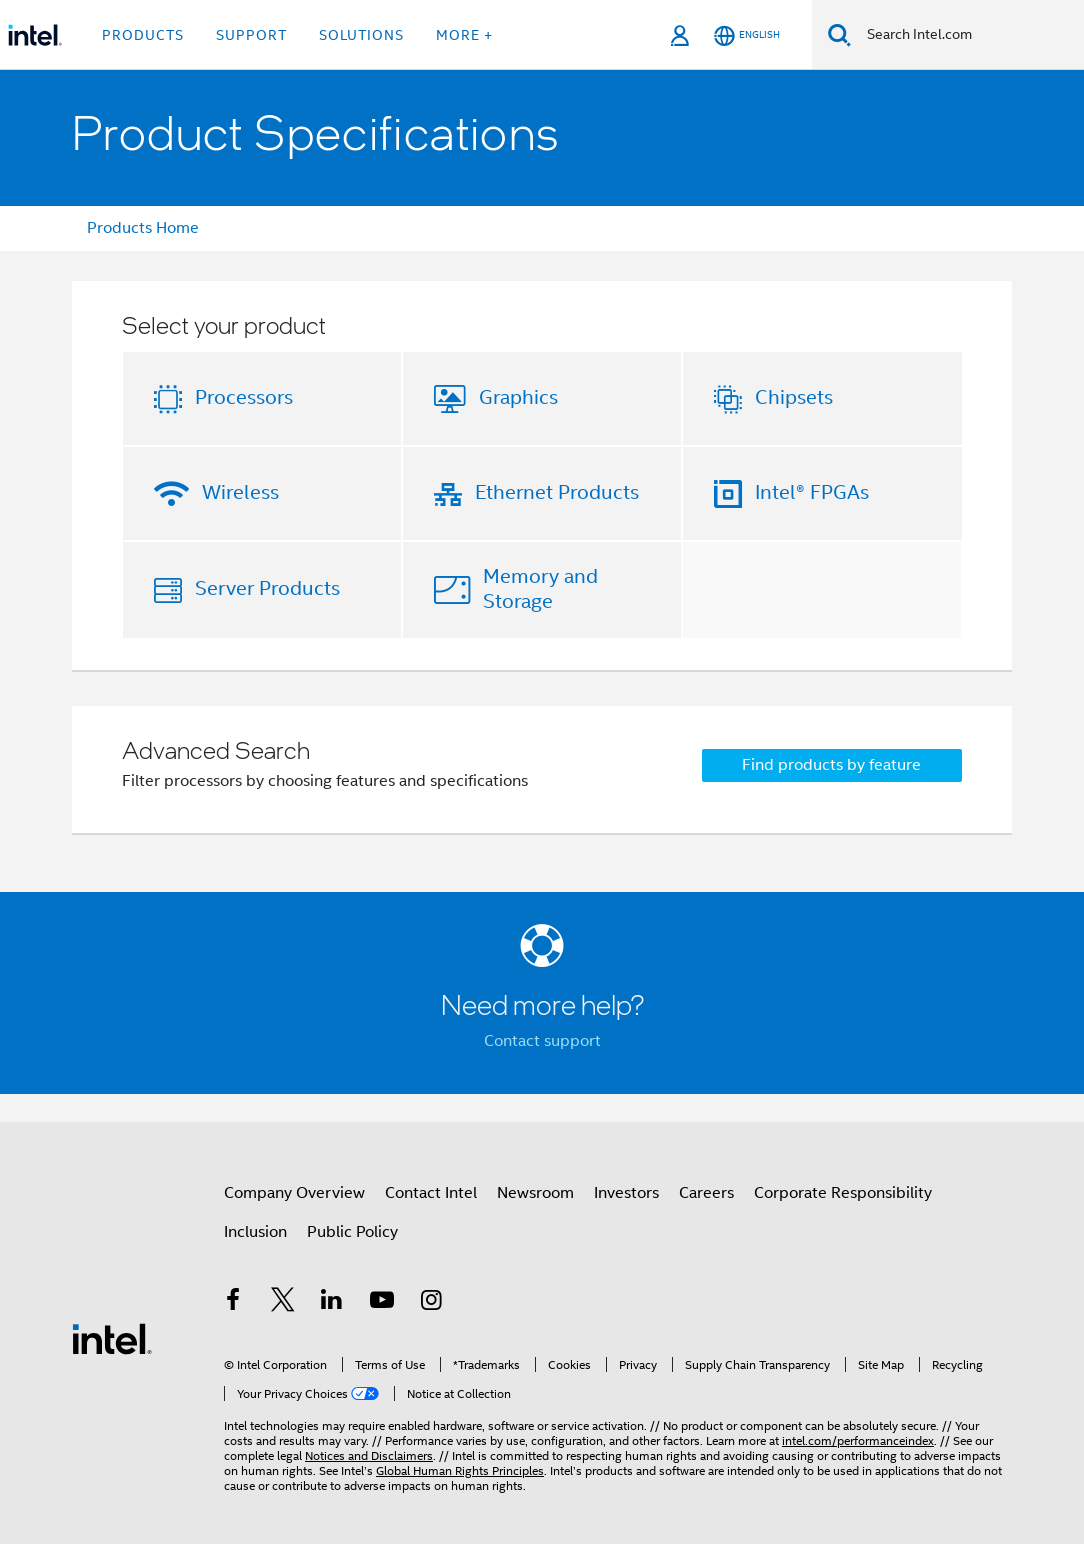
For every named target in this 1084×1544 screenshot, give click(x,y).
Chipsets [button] (794, 397)
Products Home (143, 228)
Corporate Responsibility (843, 1193)
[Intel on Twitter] (283, 1303)
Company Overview (294, 1193)
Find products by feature (831, 765)
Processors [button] (244, 397)
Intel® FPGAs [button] (812, 492)
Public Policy (352, 1232)
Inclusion (255, 1232)
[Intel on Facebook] (233, 1303)
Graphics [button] (518, 397)
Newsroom (535, 1193)
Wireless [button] (240, 492)
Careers (706, 1193)
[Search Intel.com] (967, 35)
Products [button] (143, 35)
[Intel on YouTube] (382, 1303)
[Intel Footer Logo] (112, 1338)
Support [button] (251, 35)
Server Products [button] (267, 588)
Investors (626, 1193)
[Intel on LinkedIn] (332, 1303)
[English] (747, 35)
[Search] (839, 34)
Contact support (542, 1041)
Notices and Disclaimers (369, 1455)
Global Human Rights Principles (460, 1470)
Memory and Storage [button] (540, 589)
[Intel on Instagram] (431, 1303)
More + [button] (464, 35)
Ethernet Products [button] (557, 492)
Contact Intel (431, 1193)
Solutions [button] (361, 35)
